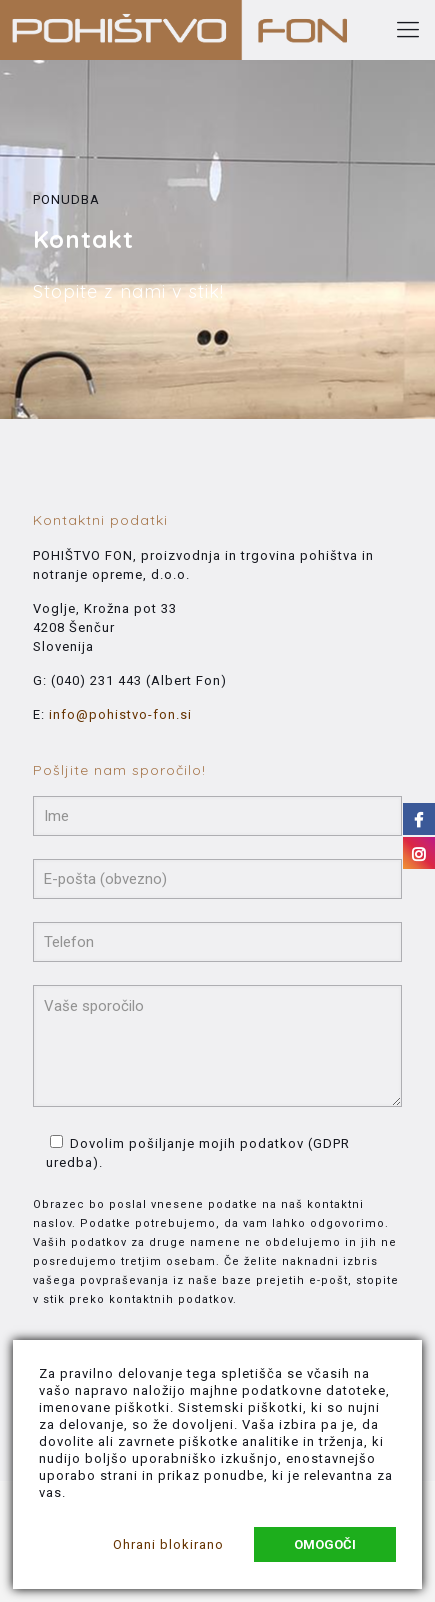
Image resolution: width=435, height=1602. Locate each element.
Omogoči (325, 1544)
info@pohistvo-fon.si (120, 714)
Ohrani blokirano (168, 1544)
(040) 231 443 (96, 680)
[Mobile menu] (408, 30)
